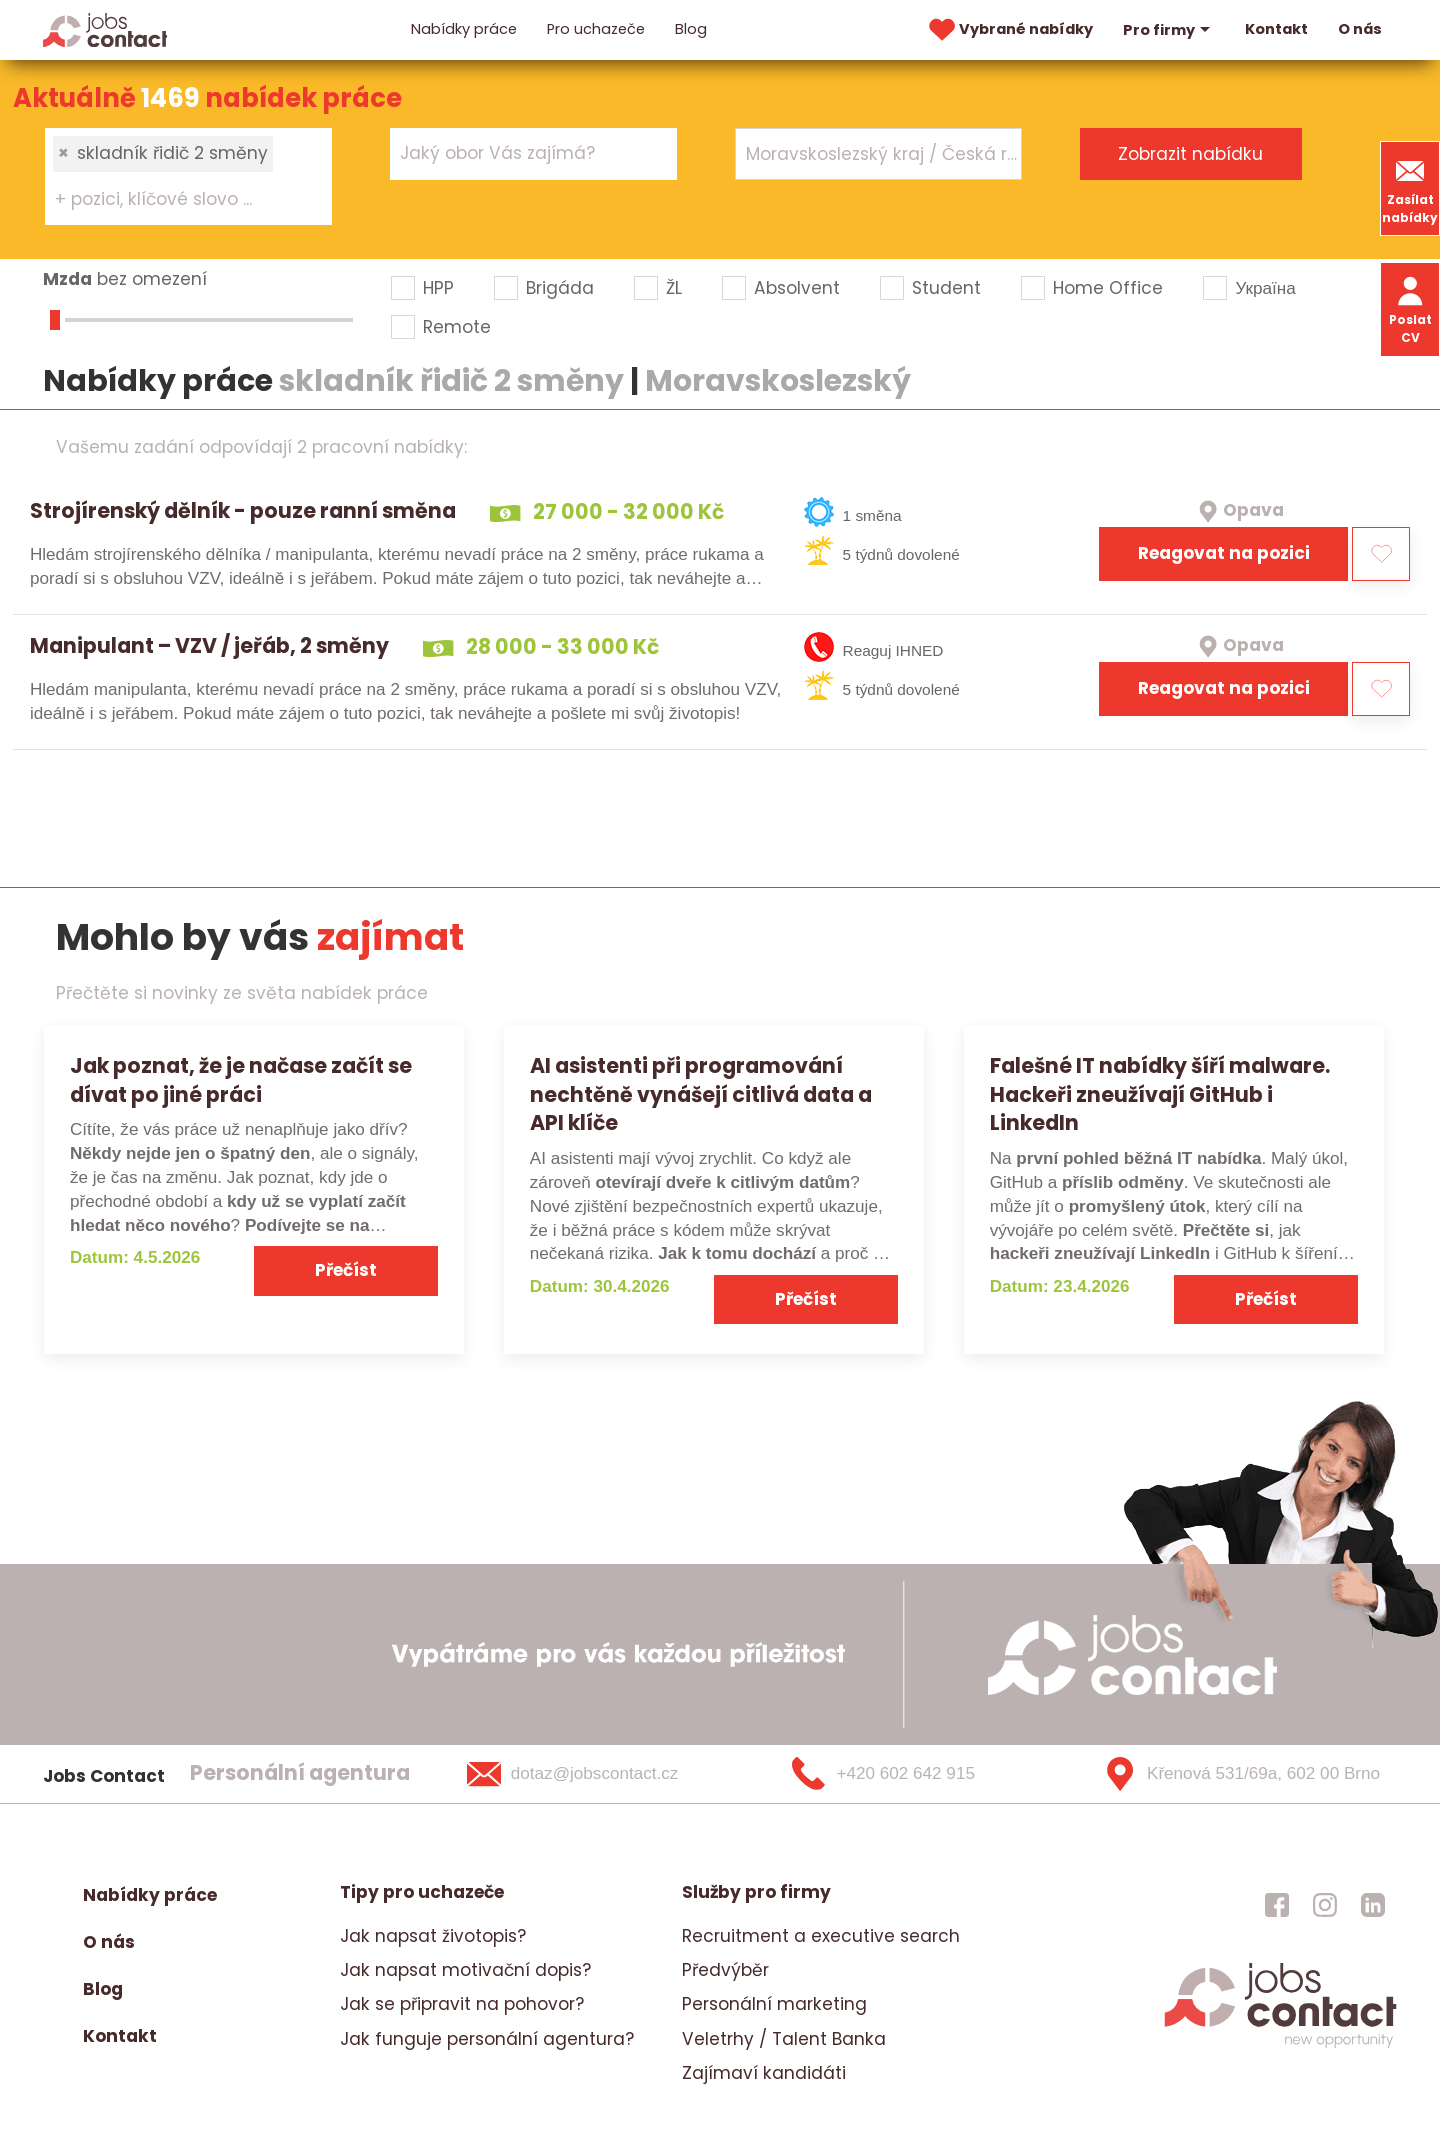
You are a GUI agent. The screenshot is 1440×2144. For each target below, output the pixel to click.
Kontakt (1276, 29)
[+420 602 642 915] (916, 1774)
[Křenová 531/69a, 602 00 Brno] (1234, 1774)
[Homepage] (105, 29)
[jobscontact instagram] (1325, 1905)
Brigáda (560, 288)
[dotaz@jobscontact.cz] (598, 1774)
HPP (438, 288)
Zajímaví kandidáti (764, 2073)
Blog (691, 29)
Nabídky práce (464, 29)
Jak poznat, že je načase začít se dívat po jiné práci (241, 1080)
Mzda (67, 279)
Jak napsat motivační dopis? (465, 1970)
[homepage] (1280, 2046)
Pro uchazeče (596, 29)
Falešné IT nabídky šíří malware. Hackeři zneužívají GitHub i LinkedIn (1160, 1094)
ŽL (674, 288)
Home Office (1108, 288)
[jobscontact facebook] (1277, 1905)
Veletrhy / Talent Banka (784, 2039)
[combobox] (189, 176)
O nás (1360, 29)
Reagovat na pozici (1224, 553)
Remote (457, 327)
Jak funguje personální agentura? (487, 2039)
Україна (1265, 288)
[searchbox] (176, 200)
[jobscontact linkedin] (1373, 1905)
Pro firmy (1169, 30)
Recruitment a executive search (821, 1936)
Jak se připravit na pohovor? (462, 2004)
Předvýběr (725, 1970)
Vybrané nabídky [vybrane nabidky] (1009, 30)
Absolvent (797, 288)
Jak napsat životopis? (433, 1936)
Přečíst (346, 1270)
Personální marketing (774, 2004)
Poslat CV (1410, 308)
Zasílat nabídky (1410, 188)
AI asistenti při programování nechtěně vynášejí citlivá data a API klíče (701, 1094)
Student (946, 288)
